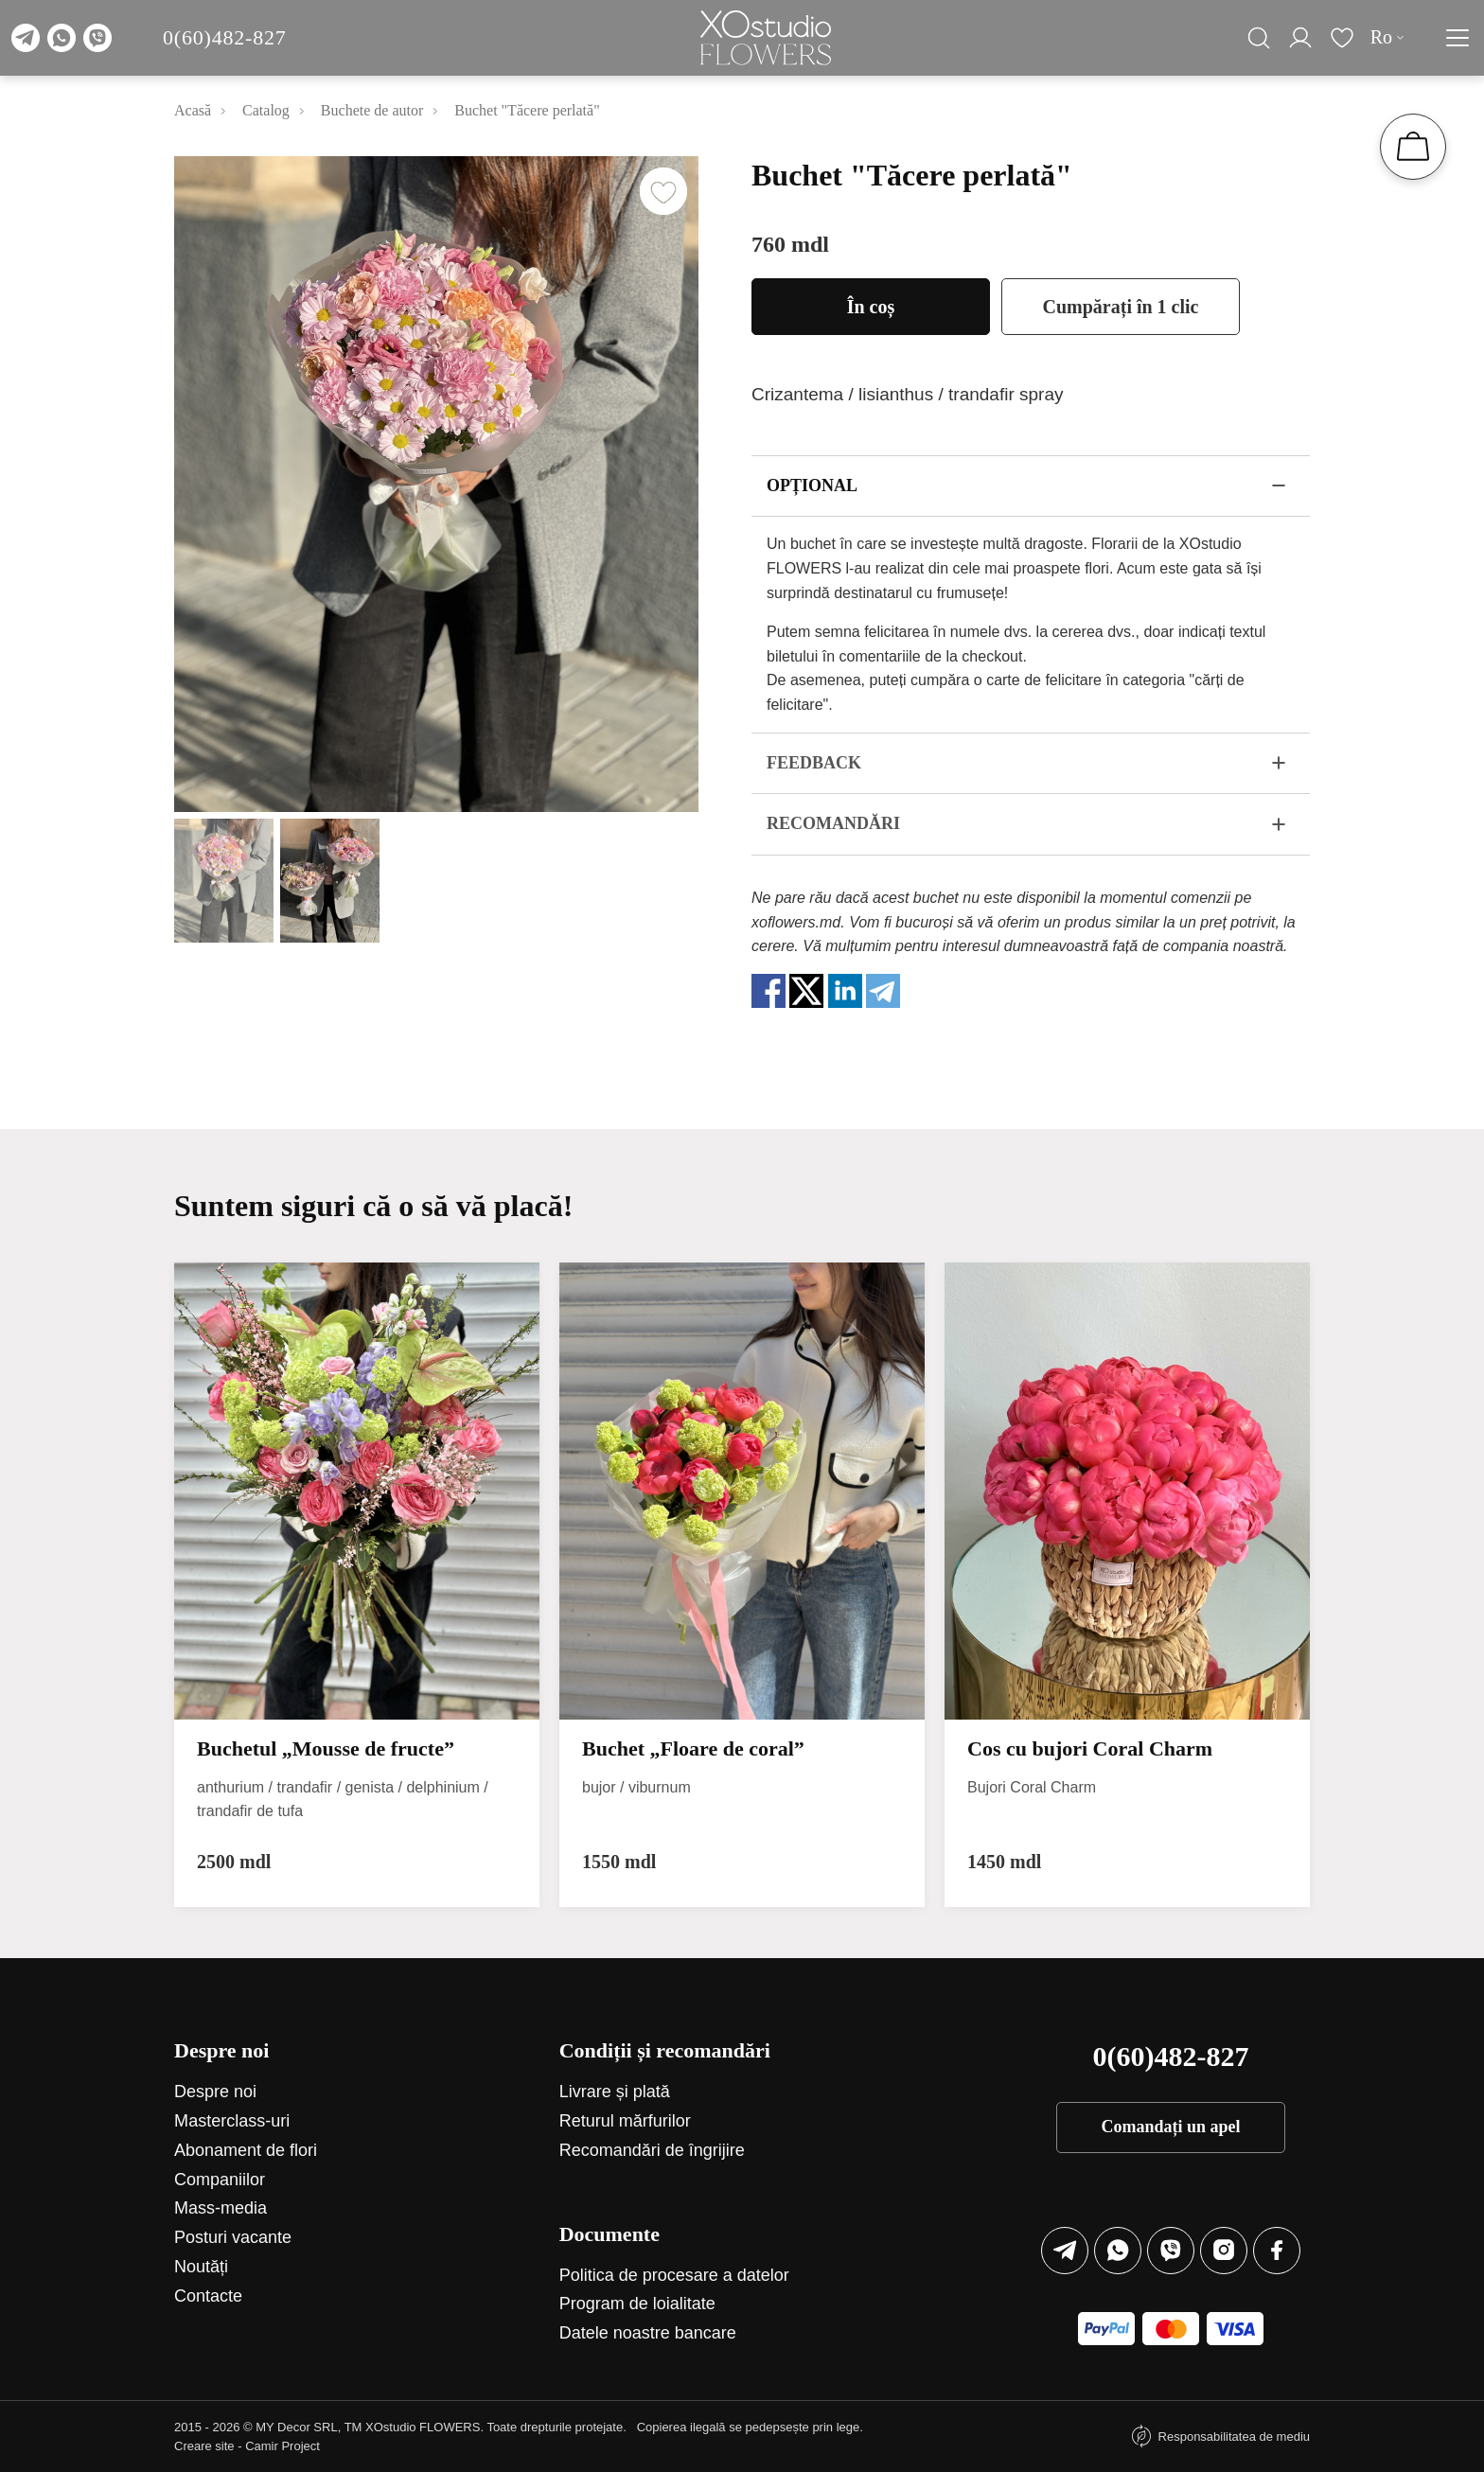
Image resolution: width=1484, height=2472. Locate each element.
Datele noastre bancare (647, 2332)
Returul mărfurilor (625, 2120)
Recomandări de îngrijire (652, 2150)
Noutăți (201, 2266)
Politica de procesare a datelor (674, 2275)
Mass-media (220, 2207)
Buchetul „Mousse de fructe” (325, 1748)
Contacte (208, 2296)
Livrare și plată (614, 2091)
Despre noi (215, 2091)
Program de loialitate (637, 2303)
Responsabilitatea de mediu (1234, 2436)
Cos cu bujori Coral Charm (1089, 1748)
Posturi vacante (233, 2237)
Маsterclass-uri (232, 2120)
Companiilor (219, 2179)
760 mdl (790, 244)
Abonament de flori (245, 2150)
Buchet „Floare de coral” (693, 1748)
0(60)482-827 (225, 37)
